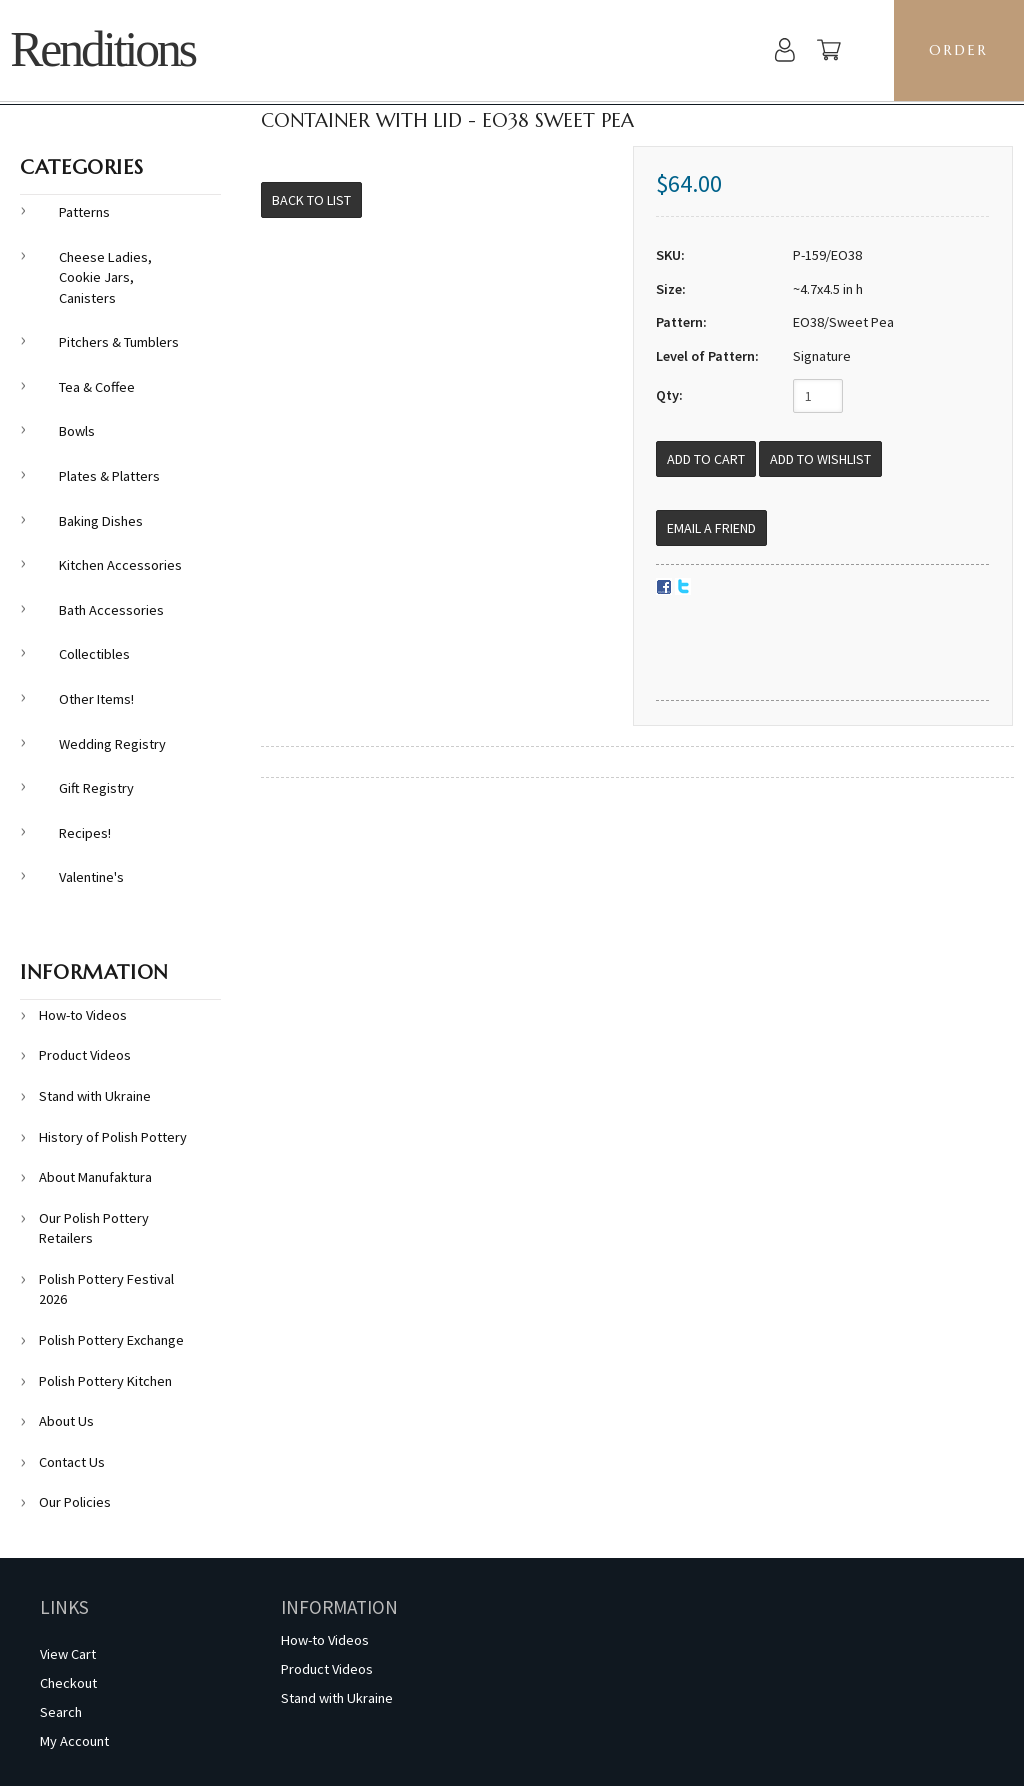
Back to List (311, 200)
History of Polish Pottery (113, 1137)
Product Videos (85, 1055)
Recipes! (85, 833)
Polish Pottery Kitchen (105, 1381)
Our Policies (75, 1502)
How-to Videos (83, 1015)
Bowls (77, 431)
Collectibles (94, 654)
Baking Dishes (101, 521)
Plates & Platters (109, 476)
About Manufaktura (95, 1177)
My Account (74, 1741)
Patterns (84, 212)
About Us (66, 1421)
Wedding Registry (112, 744)
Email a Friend (711, 528)
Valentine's (91, 877)
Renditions (102, 49)
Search (61, 1712)
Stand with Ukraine (95, 1096)
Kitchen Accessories (120, 565)
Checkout (68, 1683)
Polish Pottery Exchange (111, 1340)
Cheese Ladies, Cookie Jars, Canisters (105, 277)
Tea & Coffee (97, 387)
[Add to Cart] (706, 459)
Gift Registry (96, 788)
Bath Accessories (111, 610)
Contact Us (72, 1462)
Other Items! (96, 699)
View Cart (68, 1654)
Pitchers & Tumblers (119, 342)
